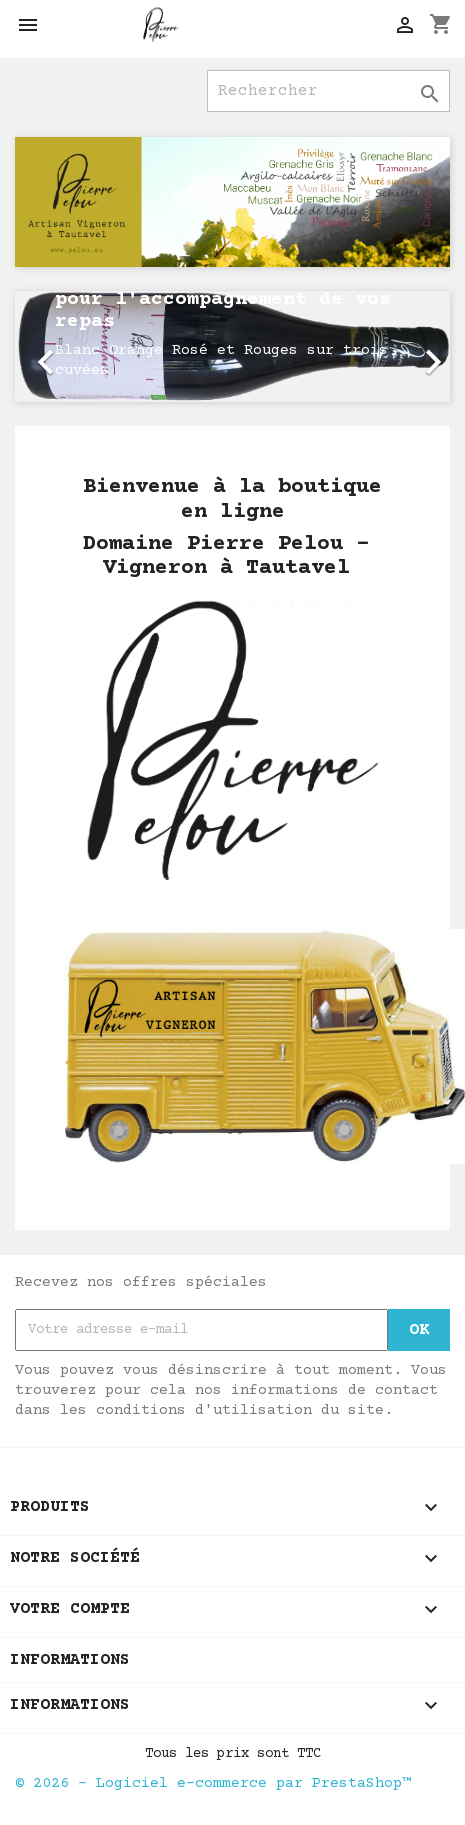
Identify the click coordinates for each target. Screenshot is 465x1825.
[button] (47, 346)
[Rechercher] (328, 91)
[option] (232, 346)
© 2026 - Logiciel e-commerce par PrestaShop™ (213, 1783)
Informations (70, 1660)
